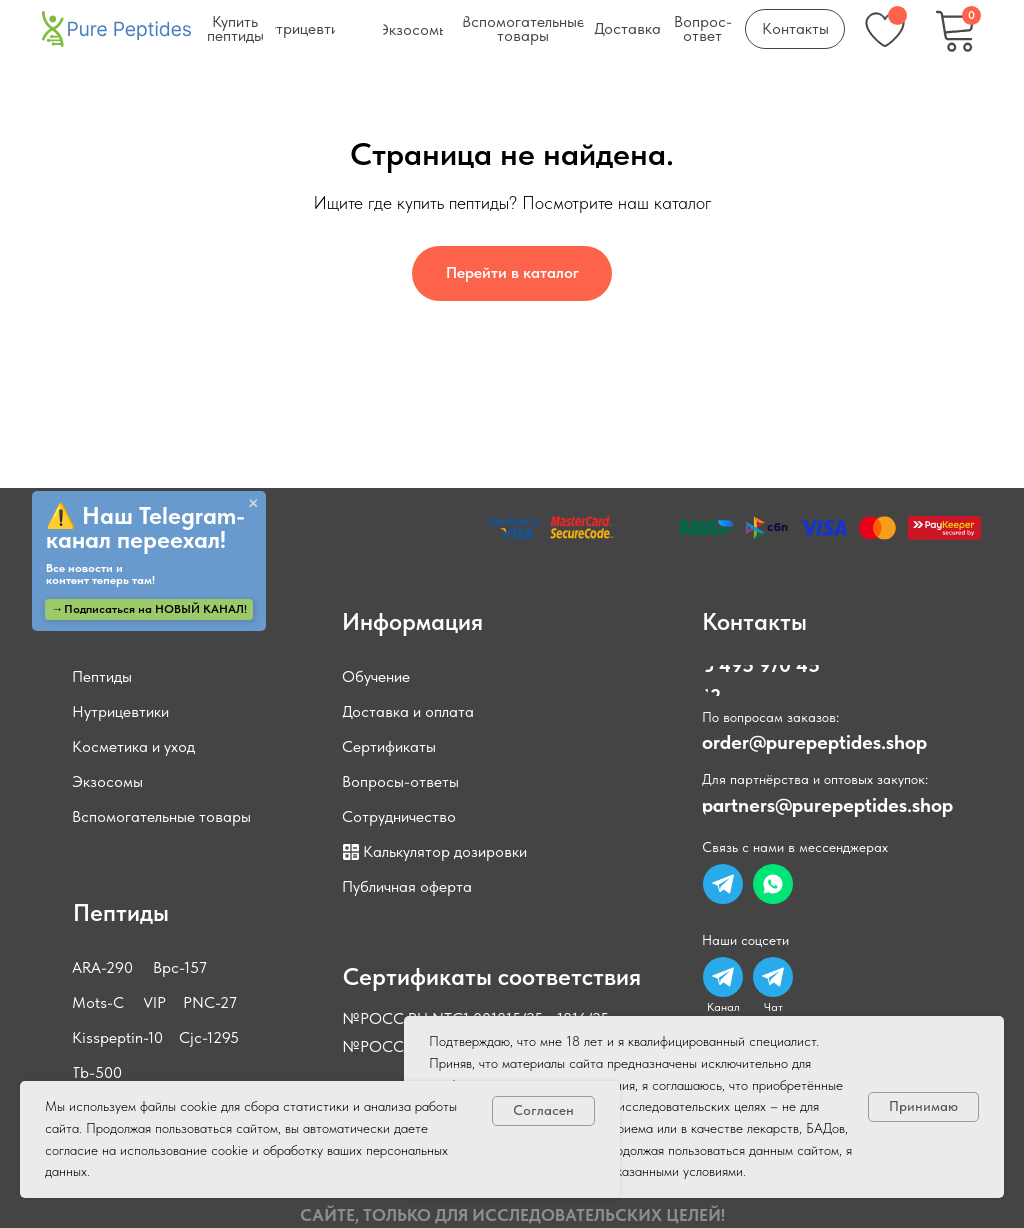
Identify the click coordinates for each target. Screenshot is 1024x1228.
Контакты (754, 621)
